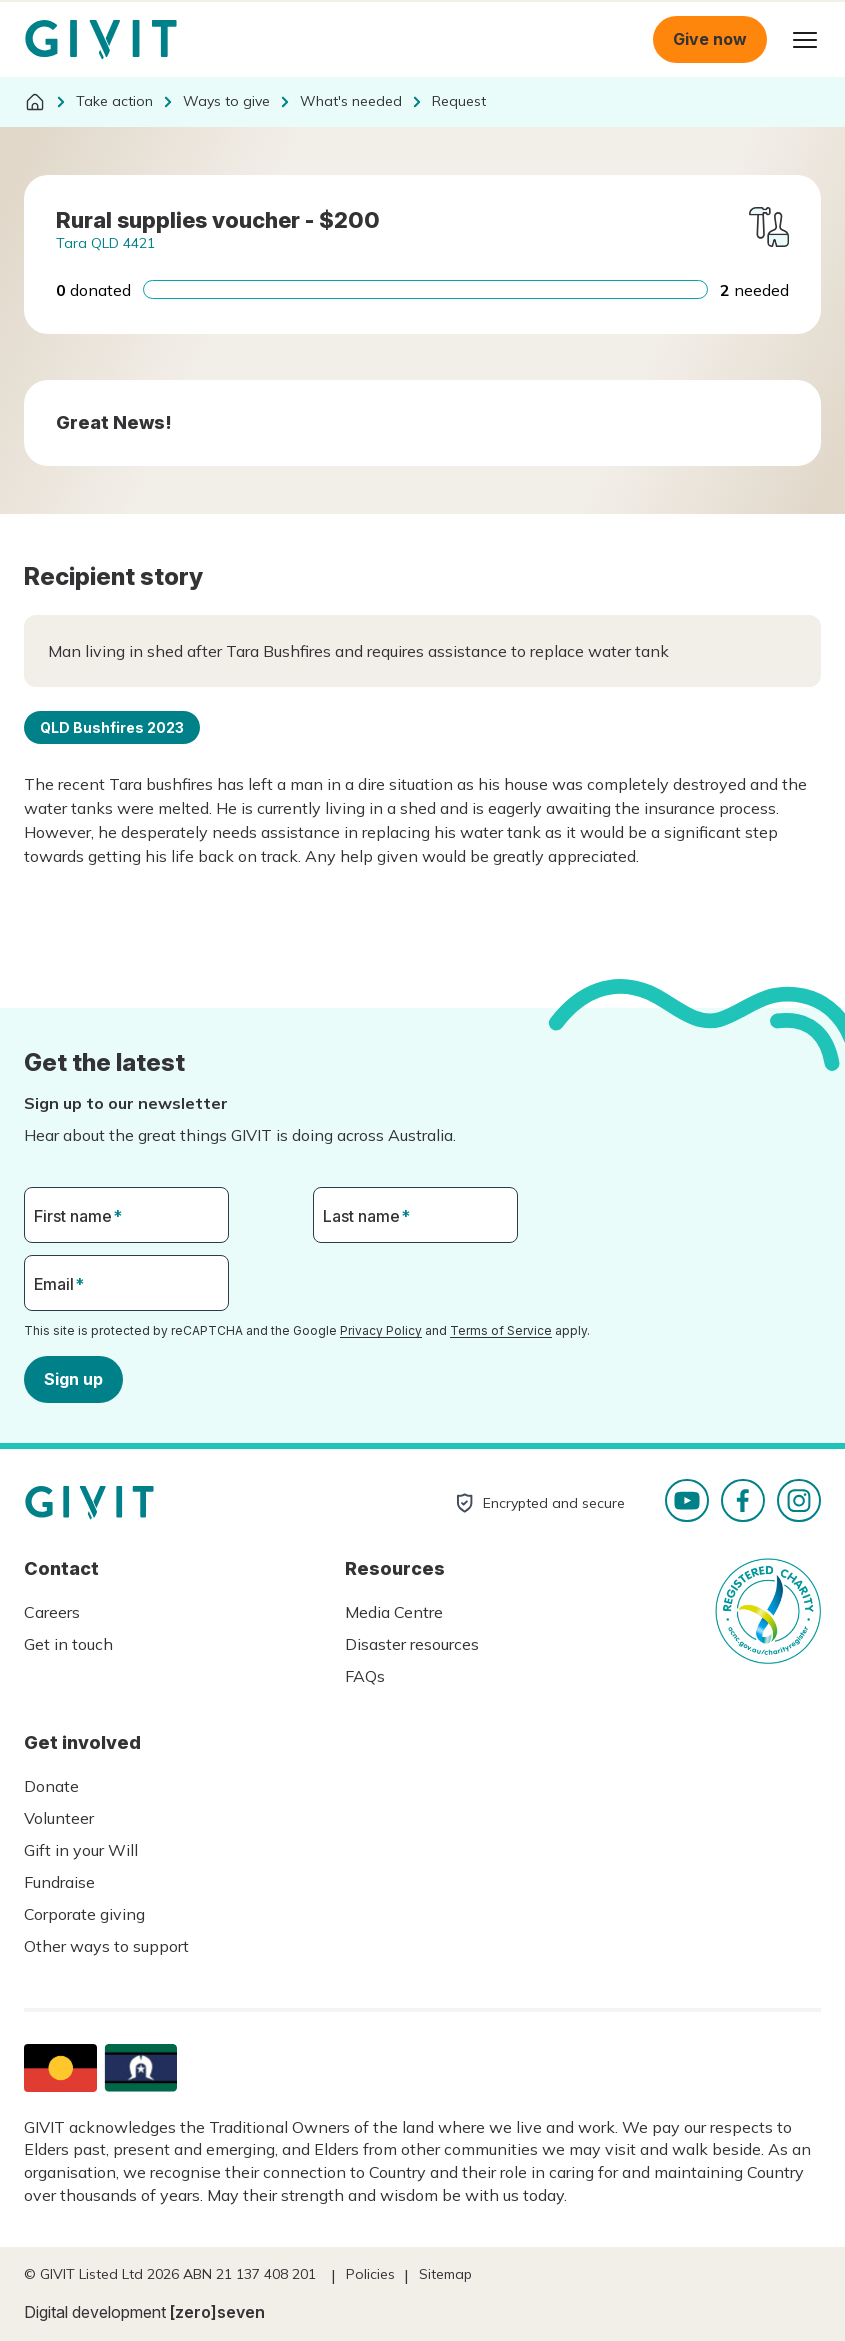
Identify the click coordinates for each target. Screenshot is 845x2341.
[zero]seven (217, 2312)
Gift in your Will (81, 1850)
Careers (52, 1612)
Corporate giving (84, 1914)
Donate (51, 1786)
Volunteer (59, 1818)
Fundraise (59, 1882)
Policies (370, 2274)
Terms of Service (501, 1330)
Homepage (101, 40)
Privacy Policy (381, 1330)
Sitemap (445, 2274)
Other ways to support (106, 1946)
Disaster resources (412, 1644)
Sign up (73, 1378)
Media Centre (394, 1612)
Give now (710, 39)
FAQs (365, 1676)
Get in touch (68, 1644)
